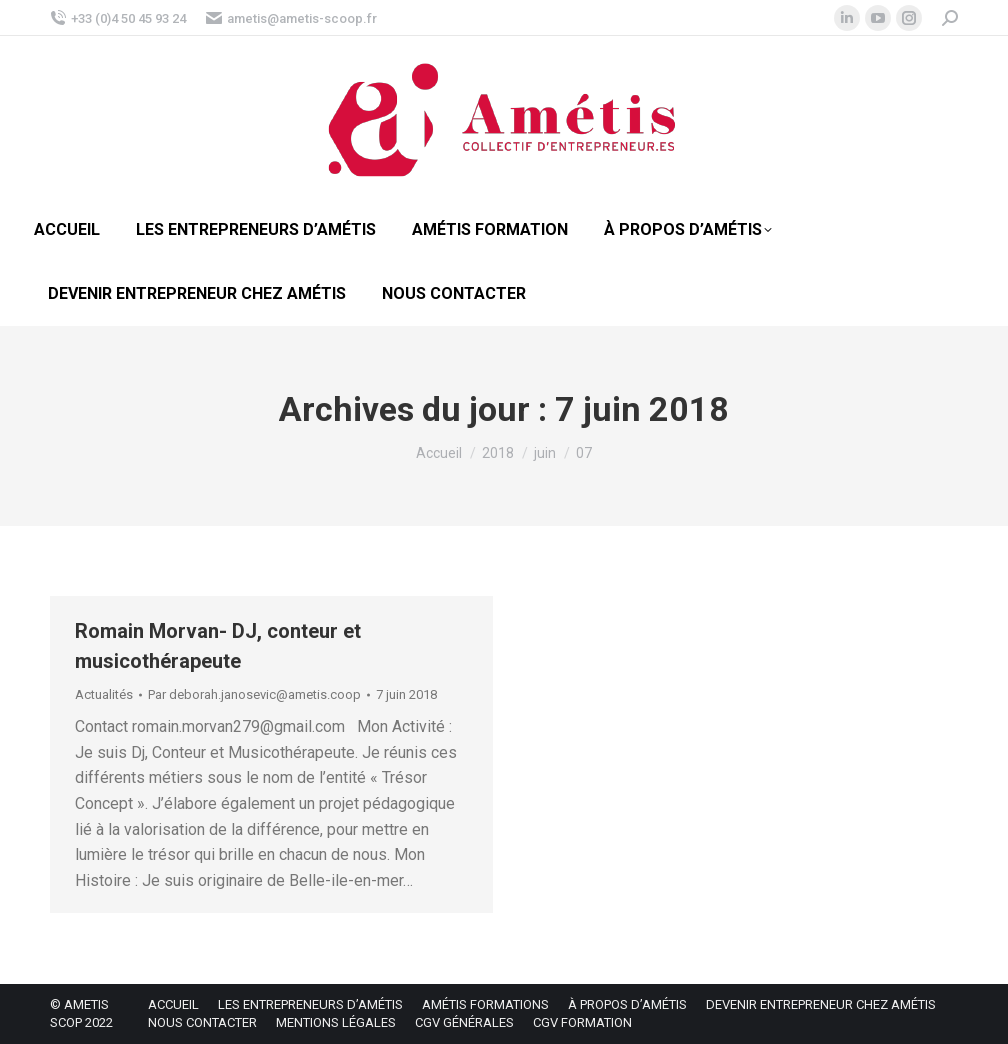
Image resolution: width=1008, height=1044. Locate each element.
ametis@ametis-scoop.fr (291, 18)
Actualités (104, 694)
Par (254, 694)
